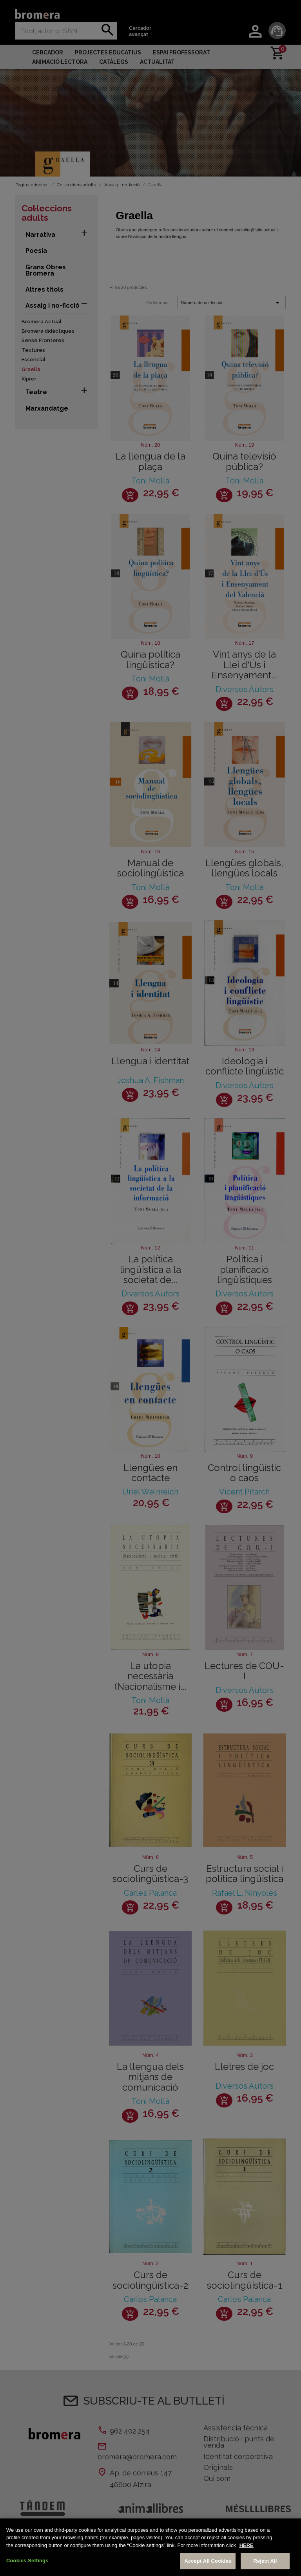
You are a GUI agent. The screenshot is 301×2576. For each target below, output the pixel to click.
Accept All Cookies (207, 2561)
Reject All (265, 2561)
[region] (150, 2547)
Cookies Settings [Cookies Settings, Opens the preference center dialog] (27, 2560)
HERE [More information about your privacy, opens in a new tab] (246, 2545)
